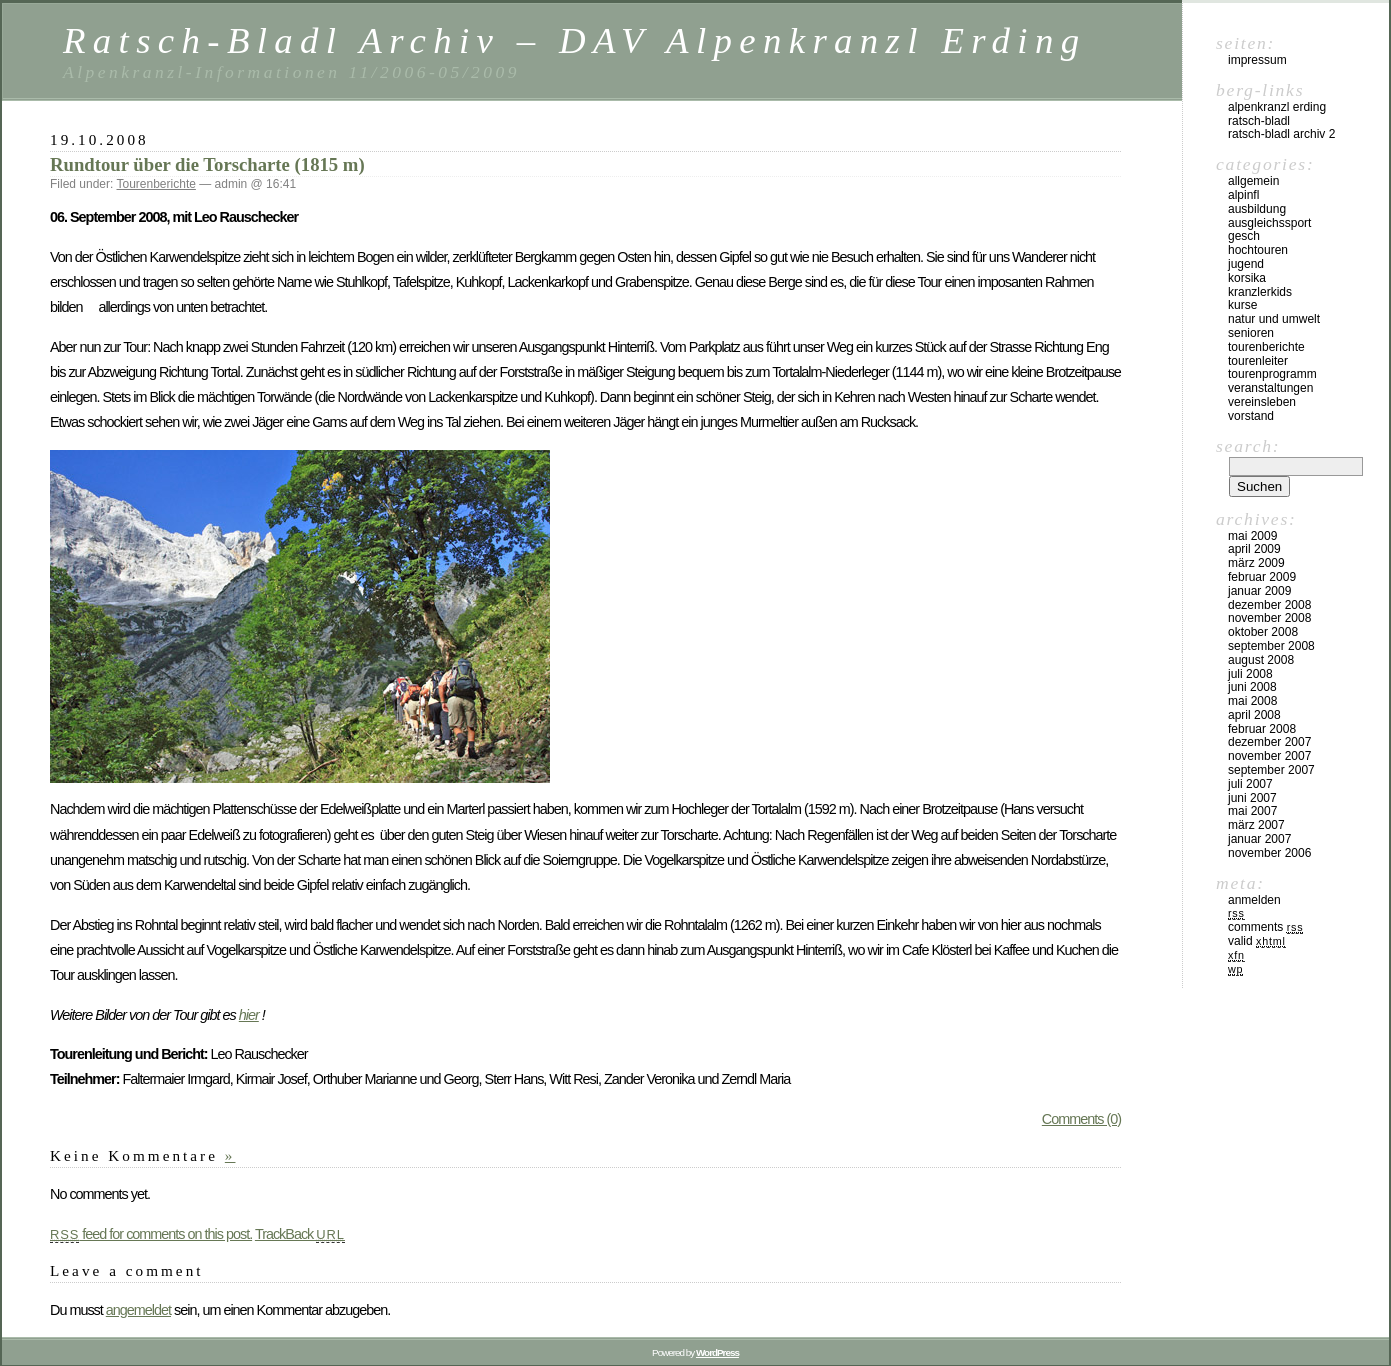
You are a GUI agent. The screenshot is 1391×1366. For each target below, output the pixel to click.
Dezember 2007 (1269, 742)
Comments (1265, 927)
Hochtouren (1258, 250)
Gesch (1244, 236)
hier (249, 1015)
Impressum (1257, 60)
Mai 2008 (1252, 701)
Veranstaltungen (1270, 388)
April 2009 (1254, 549)
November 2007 (1269, 756)
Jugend (1246, 264)
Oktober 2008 (1263, 632)
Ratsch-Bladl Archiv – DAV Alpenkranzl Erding (574, 40)
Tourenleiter (1258, 361)
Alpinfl (1243, 195)
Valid (1257, 941)
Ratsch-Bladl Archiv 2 (1281, 134)
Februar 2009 (1262, 577)
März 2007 (1256, 825)
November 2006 (1269, 853)
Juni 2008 (1252, 687)
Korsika (1247, 278)
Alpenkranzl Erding (1277, 107)
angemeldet (138, 1310)
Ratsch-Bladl (1259, 121)
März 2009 (1256, 563)
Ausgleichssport (1269, 223)
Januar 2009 (1259, 591)
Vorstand (1251, 416)
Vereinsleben (1262, 402)
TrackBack (300, 1234)
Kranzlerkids (1260, 292)
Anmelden (1254, 900)
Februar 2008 (1262, 729)
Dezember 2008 (1269, 605)
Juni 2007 (1252, 798)
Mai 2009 (1252, 536)
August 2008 (1261, 660)
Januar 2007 (1259, 839)
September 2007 (1271, 770)
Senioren (1251, 333)
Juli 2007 (1250, 784)
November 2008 (1269, 618)
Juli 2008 (1250, 674)
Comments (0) (1081, 1119)
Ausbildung (1257, 209)
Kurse (1242, 305)
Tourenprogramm (1272, 374)
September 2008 (1271, 646)
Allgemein (1253, 181)
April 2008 (1254, 715)
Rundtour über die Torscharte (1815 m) (207, 164)
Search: (1248, 446)
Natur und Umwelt (1274, 319)
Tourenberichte (156, 184)
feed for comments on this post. (151, 1234)
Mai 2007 (1252, 811)
